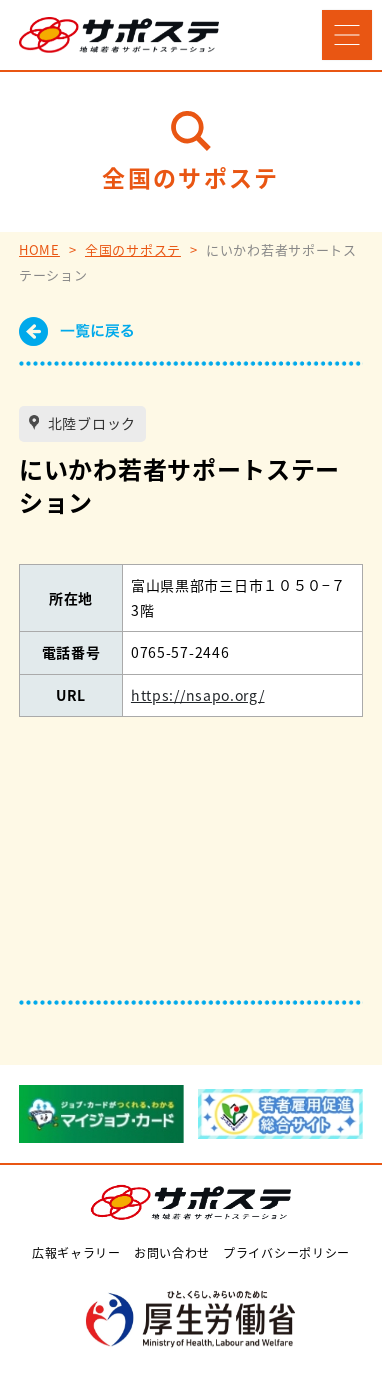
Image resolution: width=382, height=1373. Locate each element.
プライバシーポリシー (286, 1252)
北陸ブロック (90, 423)
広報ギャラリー (76, 1252)
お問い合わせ (172, 1252)
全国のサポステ (133, 249)
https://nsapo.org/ (198, 695)
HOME (39, 249)
